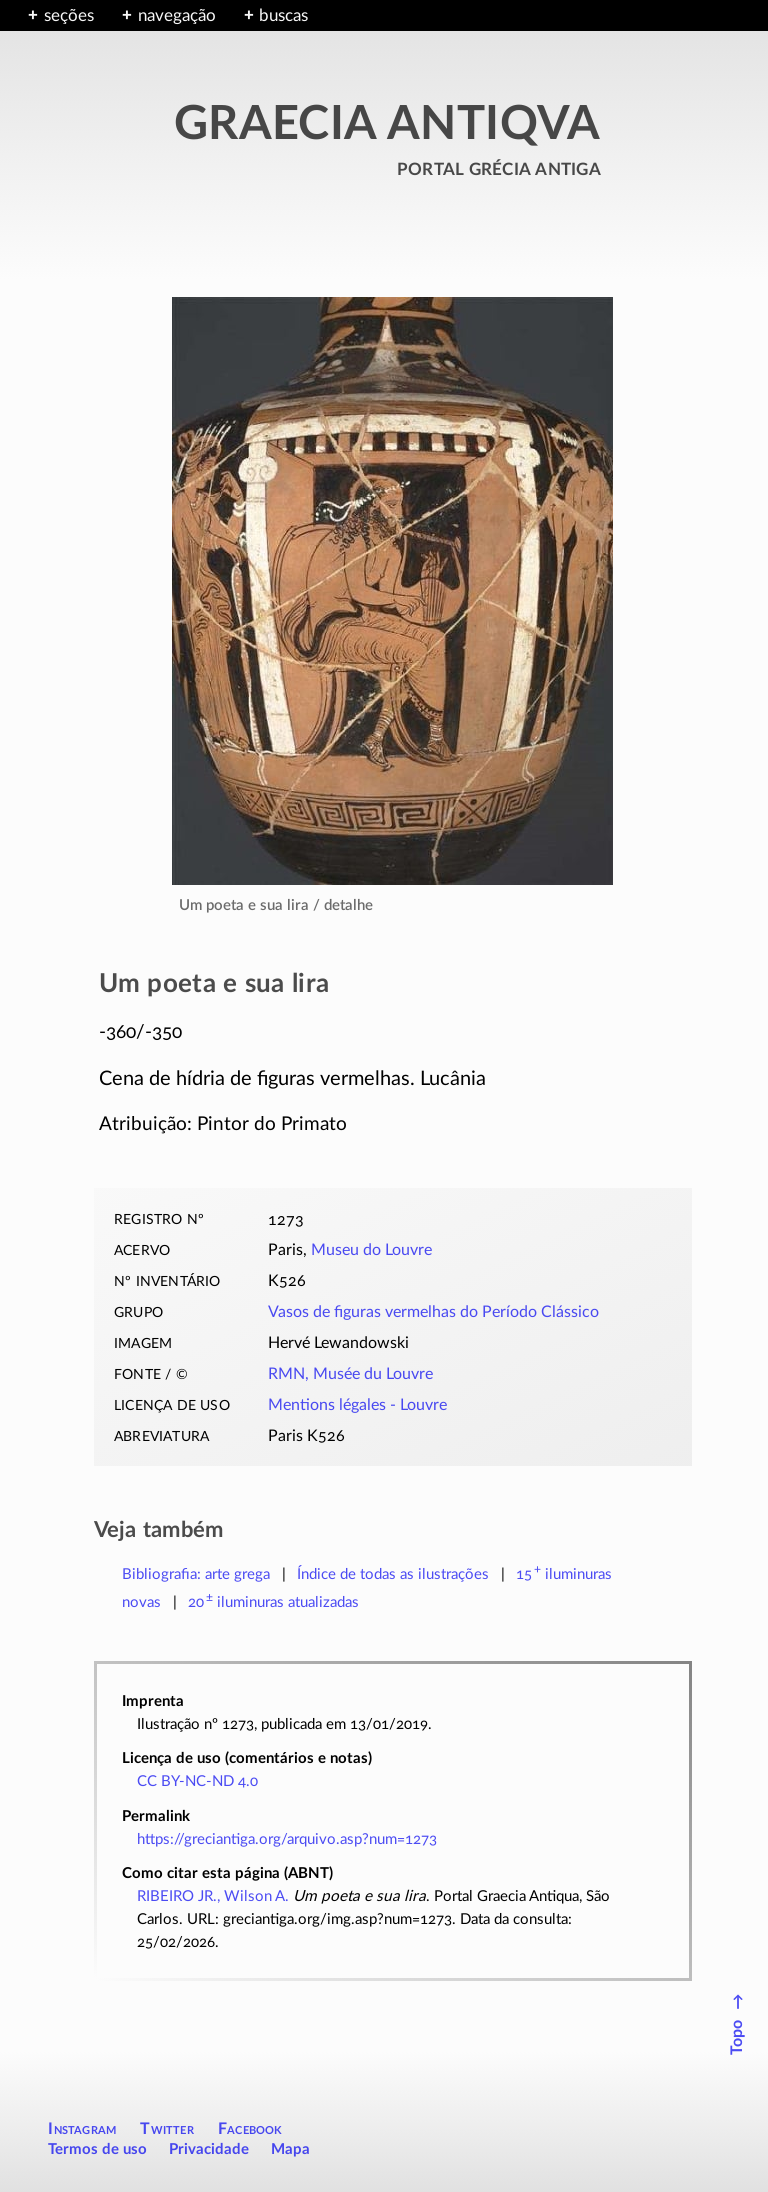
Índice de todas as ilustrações (393, 1574)
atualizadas (273, 1602)
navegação (177, 15)
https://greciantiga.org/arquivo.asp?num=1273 (287, 1839)
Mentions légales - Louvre (357, 1405)
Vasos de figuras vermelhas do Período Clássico (433, 1312)
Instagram (82, 2129)
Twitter (166, 2129)
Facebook (250, 2129)
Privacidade (209, 2149)
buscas (283, 15)
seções (69, 15)
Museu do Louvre (371, 1250)
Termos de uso (97, 2149)
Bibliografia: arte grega (196, 1574)
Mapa (290, 2149)
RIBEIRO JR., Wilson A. (213, 1896)
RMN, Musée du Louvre (350, 1374)
